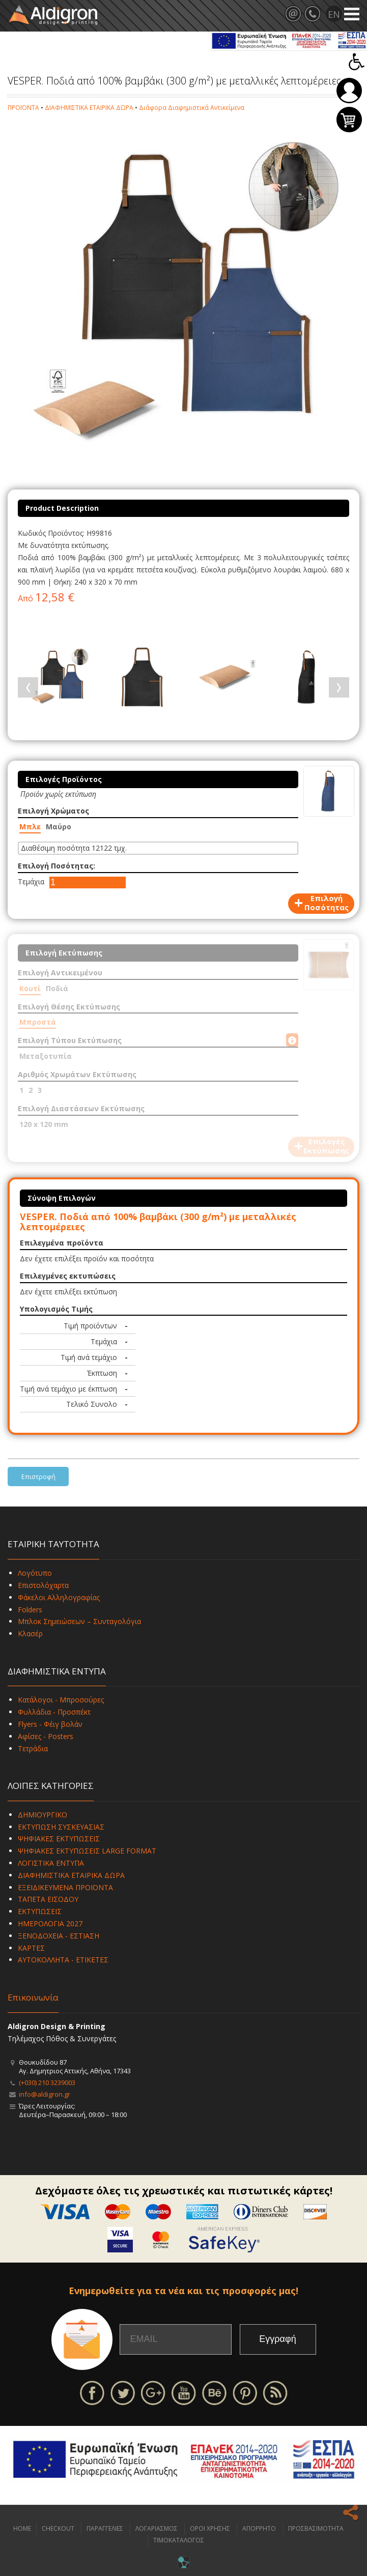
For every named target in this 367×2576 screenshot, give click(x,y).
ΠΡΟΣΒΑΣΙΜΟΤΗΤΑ (316, 2528)
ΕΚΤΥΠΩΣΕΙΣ (40, 1911)
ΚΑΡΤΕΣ (31, 1948)
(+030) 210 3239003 (47, 2082)
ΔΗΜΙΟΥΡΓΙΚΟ (42, 1814)
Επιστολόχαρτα (43, 1585)
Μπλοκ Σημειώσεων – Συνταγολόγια (79, 1621)
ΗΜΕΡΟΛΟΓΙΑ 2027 (50, 1923)
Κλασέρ (30, 1633)
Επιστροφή (38, 1476)
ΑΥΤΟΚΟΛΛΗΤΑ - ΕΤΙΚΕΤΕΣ (63, 1959)
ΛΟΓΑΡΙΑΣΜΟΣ (156, 2528)
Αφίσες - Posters (45, 1736)
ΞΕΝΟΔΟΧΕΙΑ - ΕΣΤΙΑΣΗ (58, 1936)
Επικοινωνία (33, 1997)
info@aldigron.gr (44, 2094)
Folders (30, 1609)
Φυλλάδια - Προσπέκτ (54, 1712)
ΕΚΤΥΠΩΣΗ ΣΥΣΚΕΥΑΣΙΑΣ (61, 1827)
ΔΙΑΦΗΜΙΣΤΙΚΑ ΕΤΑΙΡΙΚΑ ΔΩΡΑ (89, 107)
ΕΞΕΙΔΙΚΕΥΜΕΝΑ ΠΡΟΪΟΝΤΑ (65, 1887)
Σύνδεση (349, 90)
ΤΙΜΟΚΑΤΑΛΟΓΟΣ (178, 2540)
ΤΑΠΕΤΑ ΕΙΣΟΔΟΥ (48, 1899)
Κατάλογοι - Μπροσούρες (61, 1699)
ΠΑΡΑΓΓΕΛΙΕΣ (105, 2528)
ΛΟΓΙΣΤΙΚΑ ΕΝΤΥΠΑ (51, 1863)
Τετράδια (33, 1748)
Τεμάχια (31, 881)
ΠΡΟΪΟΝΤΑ (23, 107)
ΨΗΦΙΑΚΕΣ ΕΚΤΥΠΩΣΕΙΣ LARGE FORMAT (87, 1851)
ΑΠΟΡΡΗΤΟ (259, 2528)
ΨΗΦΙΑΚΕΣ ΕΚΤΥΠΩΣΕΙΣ (59, 1838)
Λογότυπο (35, 1573)
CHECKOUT (58, 2528)
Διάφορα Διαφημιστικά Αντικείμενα (191, 107)
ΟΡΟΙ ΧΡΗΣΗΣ (210, 2528)
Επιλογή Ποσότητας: (56, 866)
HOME (22, 2528)
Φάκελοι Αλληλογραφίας (59, 1597)
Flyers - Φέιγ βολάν (50, 1724)
